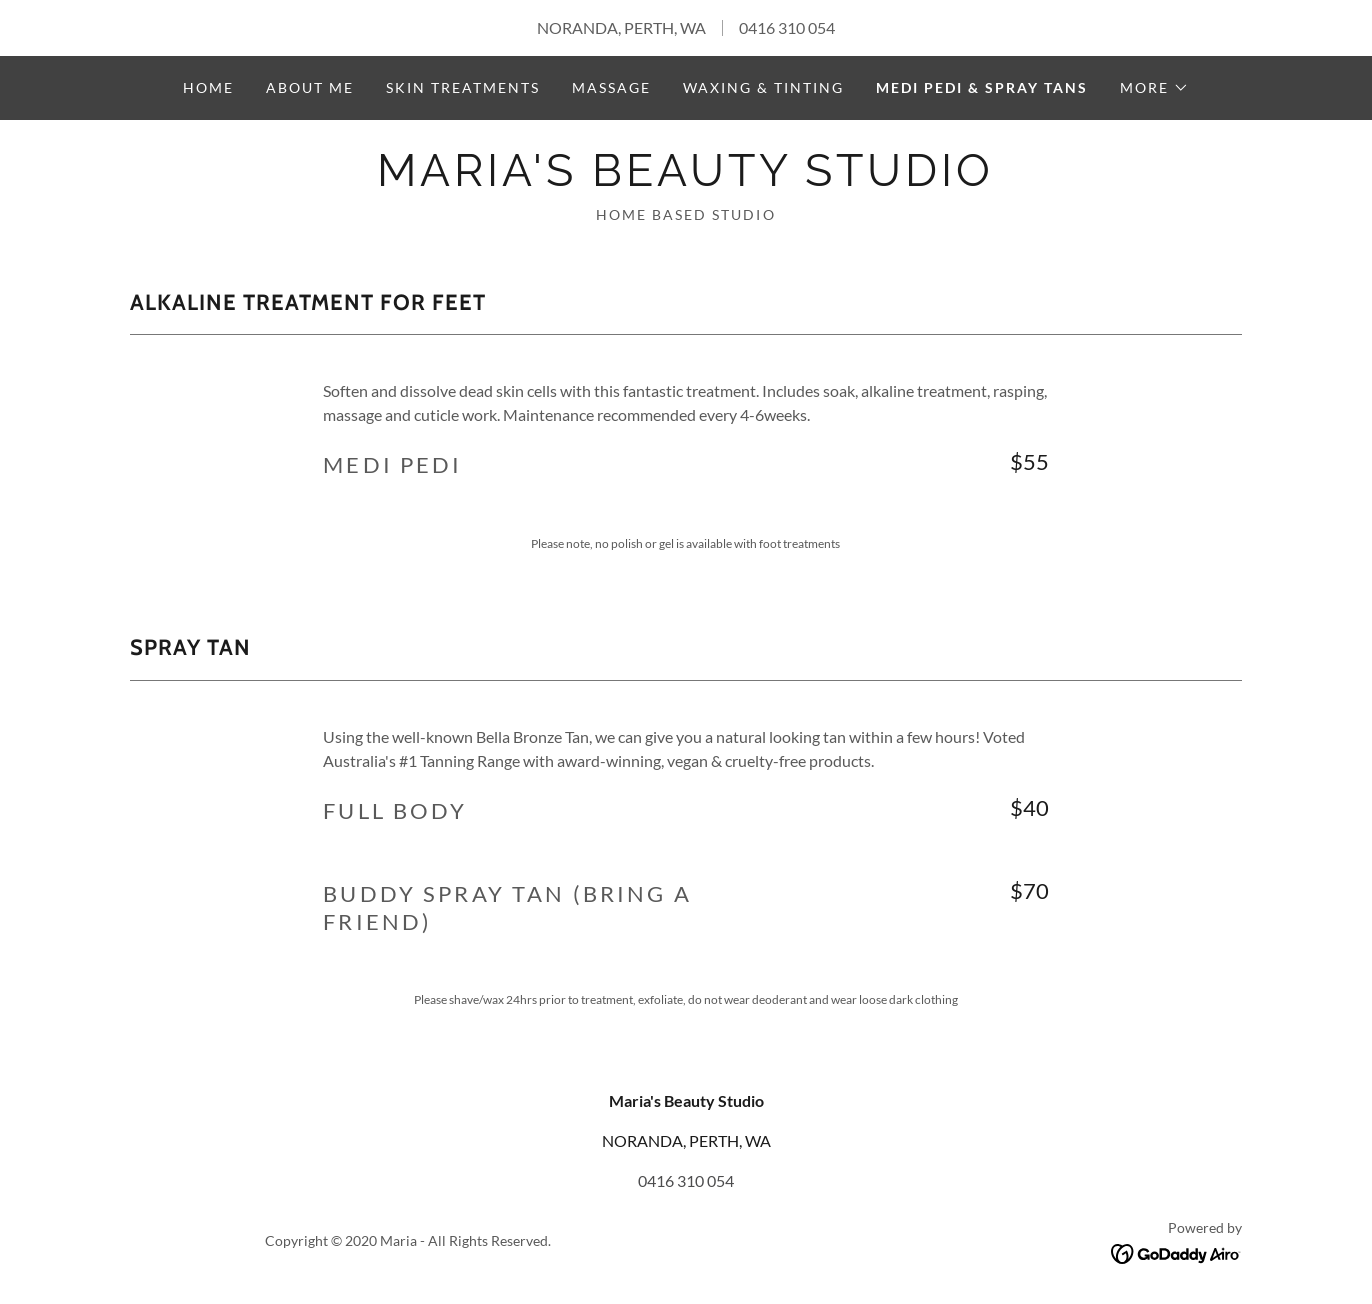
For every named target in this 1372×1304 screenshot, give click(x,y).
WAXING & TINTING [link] (763, 87)
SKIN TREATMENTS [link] (463, 87)
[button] (1154, 88)
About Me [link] (310, 87)
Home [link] (208, 87)
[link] (685, 179)
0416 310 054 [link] (787, 27)
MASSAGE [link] (611, 87)
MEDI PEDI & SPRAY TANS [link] (982, 87)
